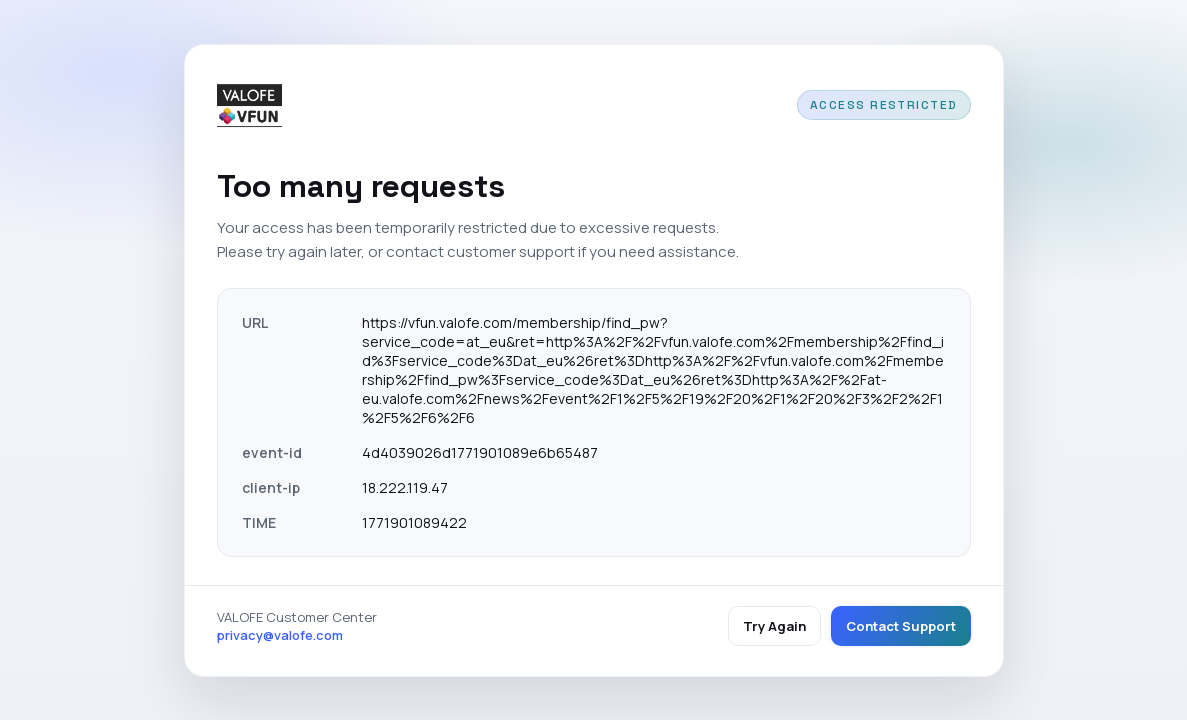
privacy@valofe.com (280, 635)
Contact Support (901, 626)
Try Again (774, 626)
